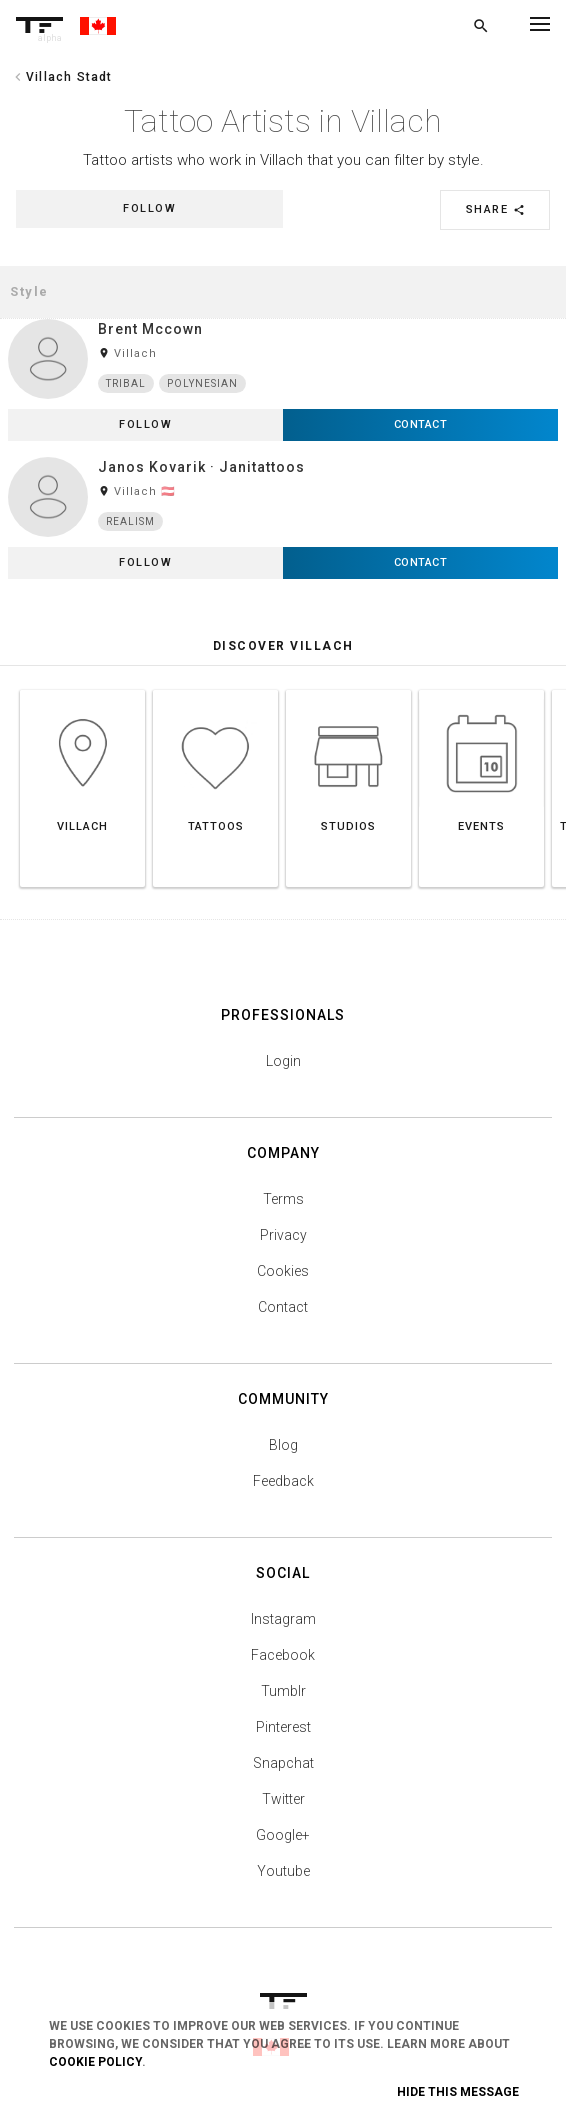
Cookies (283, 1271)
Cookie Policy (95, 2062)
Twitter (283, 1799)
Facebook (283, 1655)
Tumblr (283, 1691)
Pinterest (283, 1727)
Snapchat (283, 1763)
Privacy (283, 1235)
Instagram (283, 1619)
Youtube (283, 1871)
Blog (283, 1445)
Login (283, 1061)
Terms (283, 1199)
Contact (283, 1307)
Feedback (283, 1481)
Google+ (283, 1835)
